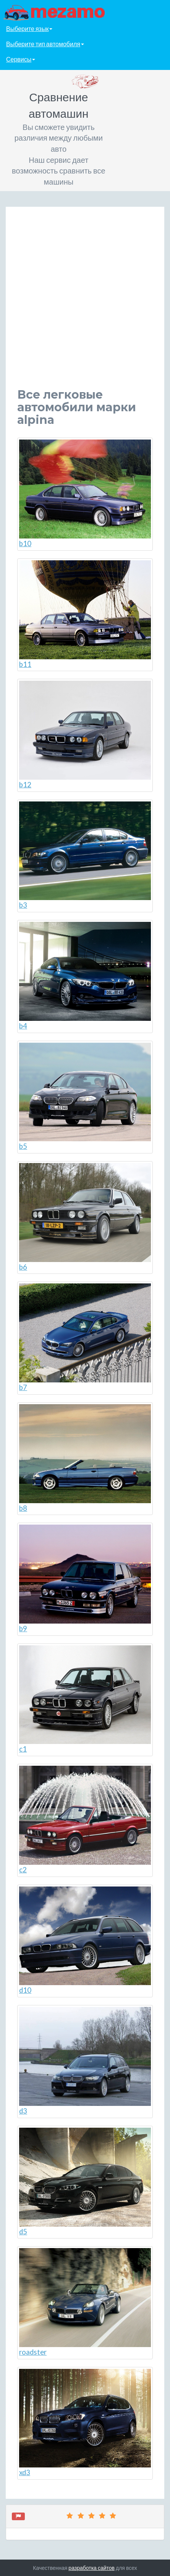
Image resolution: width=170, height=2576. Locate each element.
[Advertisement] (85, 303)
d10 (85, 1941)
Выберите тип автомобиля (45, 43)
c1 (85, 1699)
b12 (85, 735)
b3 (85, 855)
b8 (85, 1458)
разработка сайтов (91, 2568)
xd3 (85, 2423)
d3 (85, 2061)
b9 (85, 1579)
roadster (85, 2302)
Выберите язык (29, 28)
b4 (85, 976)
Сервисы (20, 59)
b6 (85, 1217)
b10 (85, 494)
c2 (85, 1820)
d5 (85, 2182)
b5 (85, 1097)
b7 (85, 1337)
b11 (85, 614)
